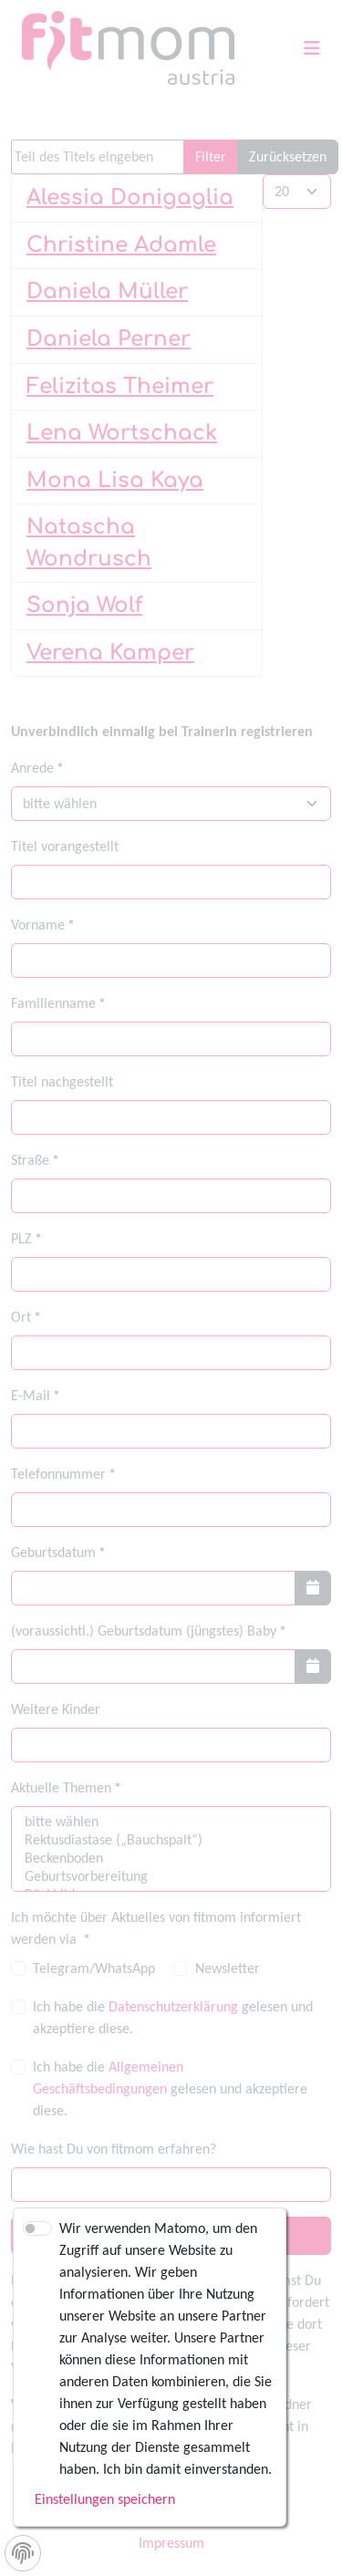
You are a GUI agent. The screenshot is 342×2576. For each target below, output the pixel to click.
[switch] (37, 2228)
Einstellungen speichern (105, 2499)
